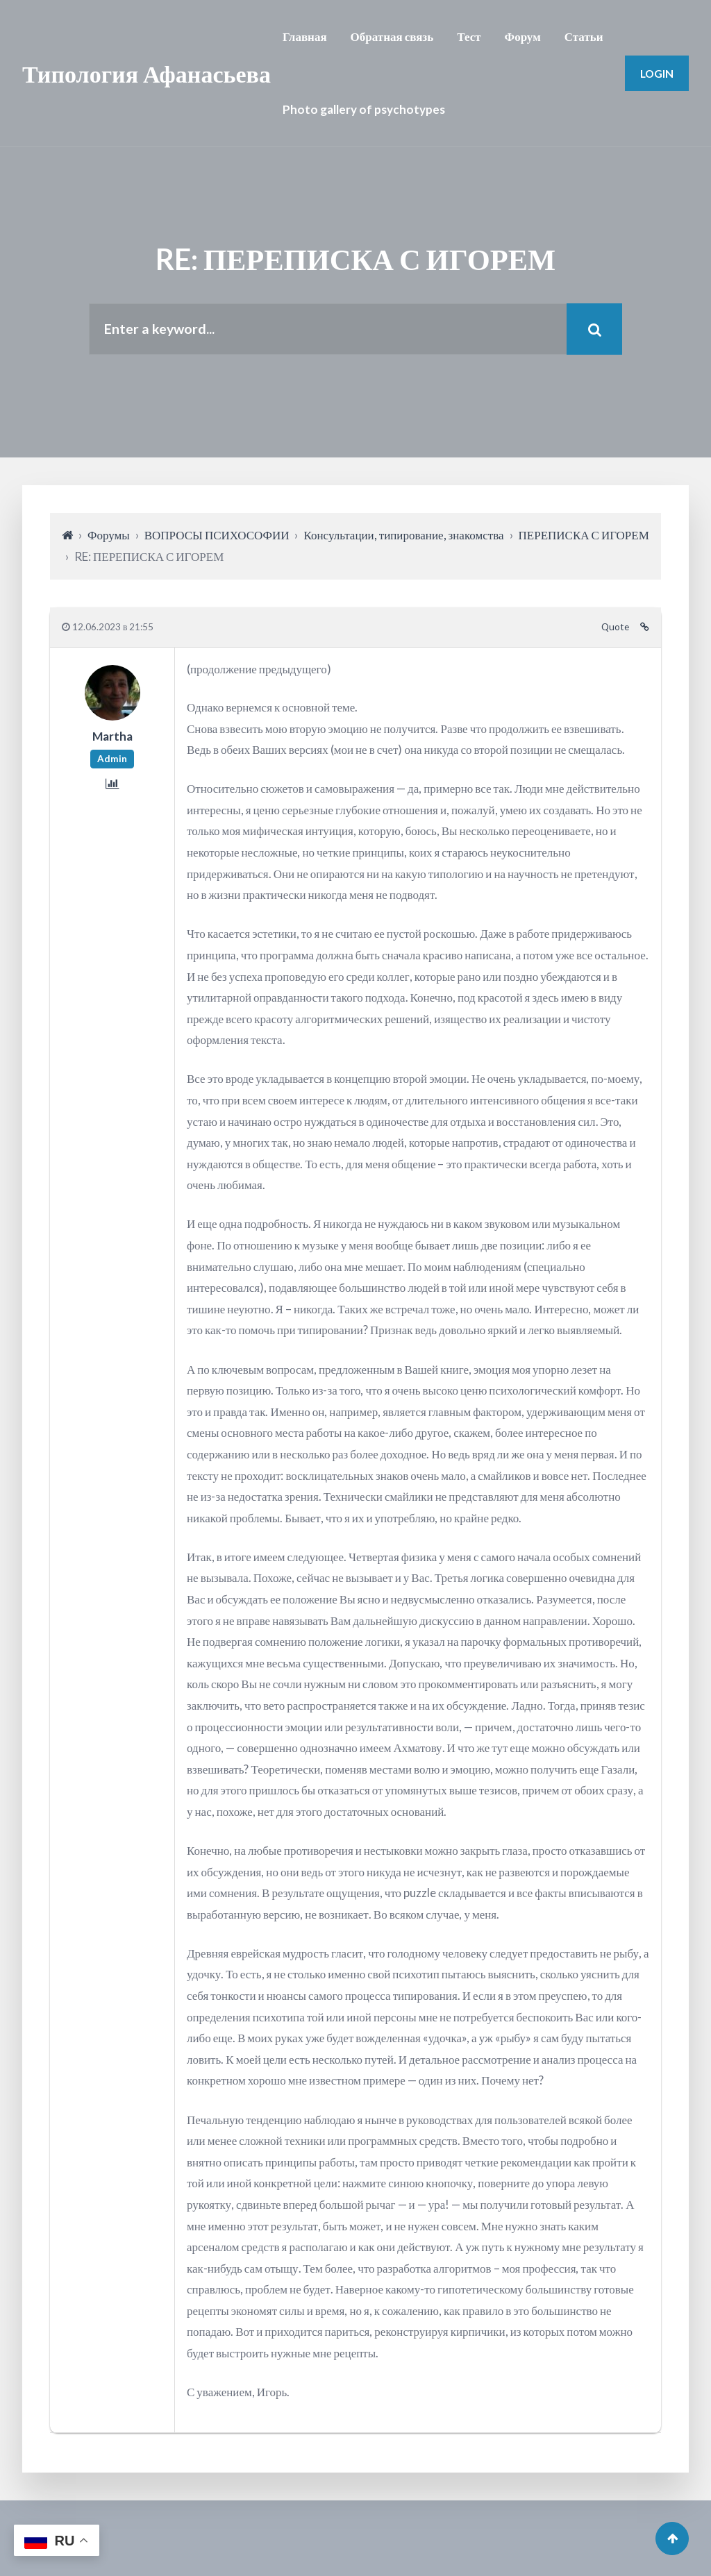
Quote (615, 626)
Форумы (108, 535)
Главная (305, 36)
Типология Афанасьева (146, 73)
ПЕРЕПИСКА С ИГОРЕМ (584, 535)
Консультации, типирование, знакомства (403, 535)
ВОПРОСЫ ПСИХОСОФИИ (217, 535)
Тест (468, 36)
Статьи (583, 36)
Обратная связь (392, 36)
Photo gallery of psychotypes (364, 109)
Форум (523, 36)
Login (657, 73)
